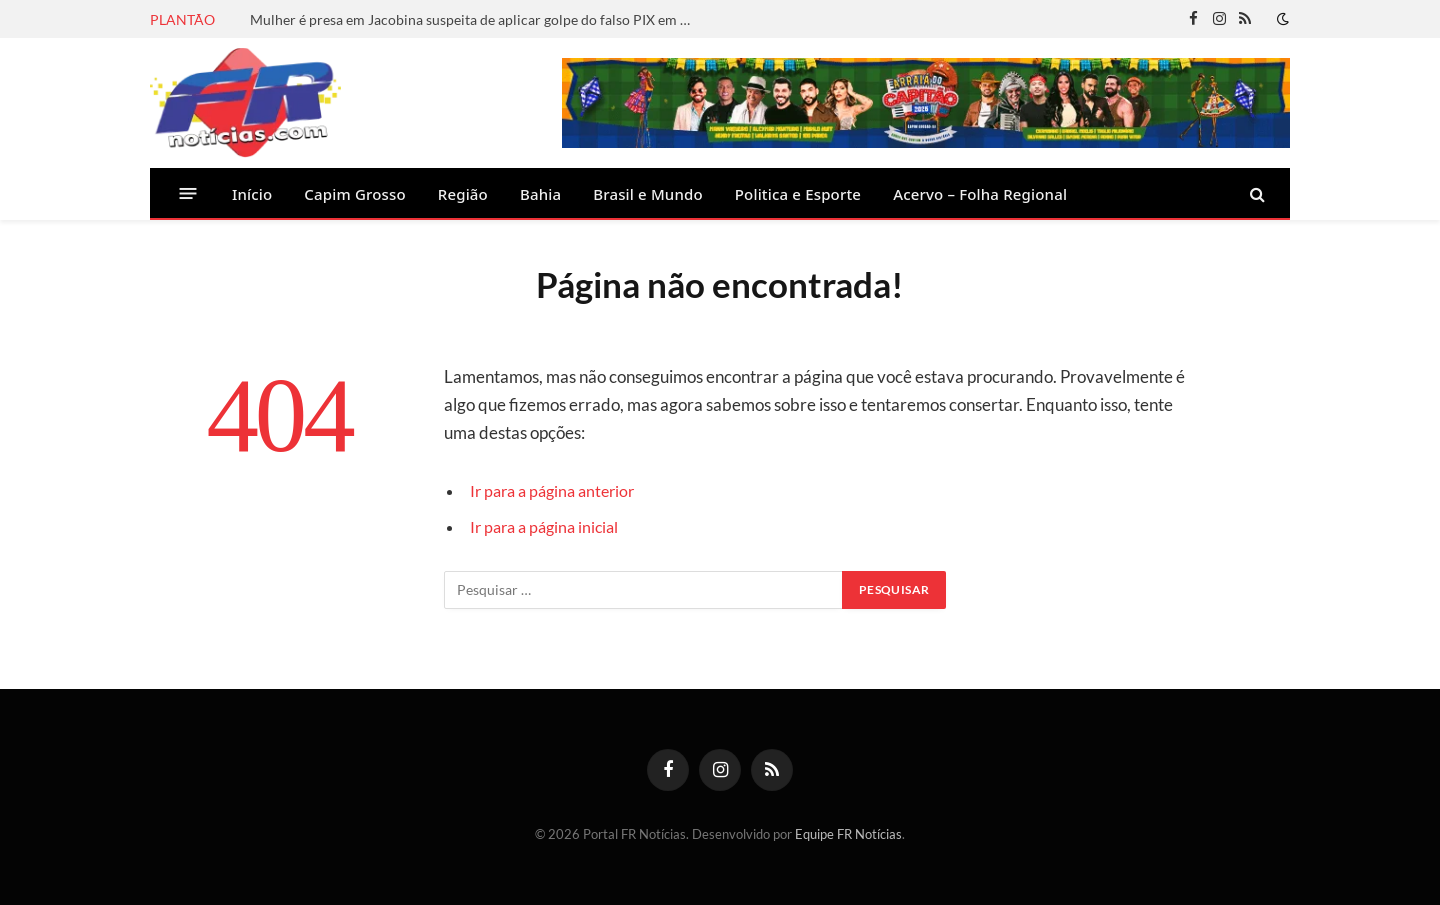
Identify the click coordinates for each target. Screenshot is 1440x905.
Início (252, 194)
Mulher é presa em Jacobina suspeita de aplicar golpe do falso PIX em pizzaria (475, 19)
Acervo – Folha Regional (980, 194)
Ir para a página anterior (558, 491)
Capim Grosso (354, 194)
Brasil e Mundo (648, 194)
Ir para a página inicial (549, 527)
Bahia (540, 194)
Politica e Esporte (798, 194)
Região (463, 194)
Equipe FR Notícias (848, 834)
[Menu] (188, 193)
